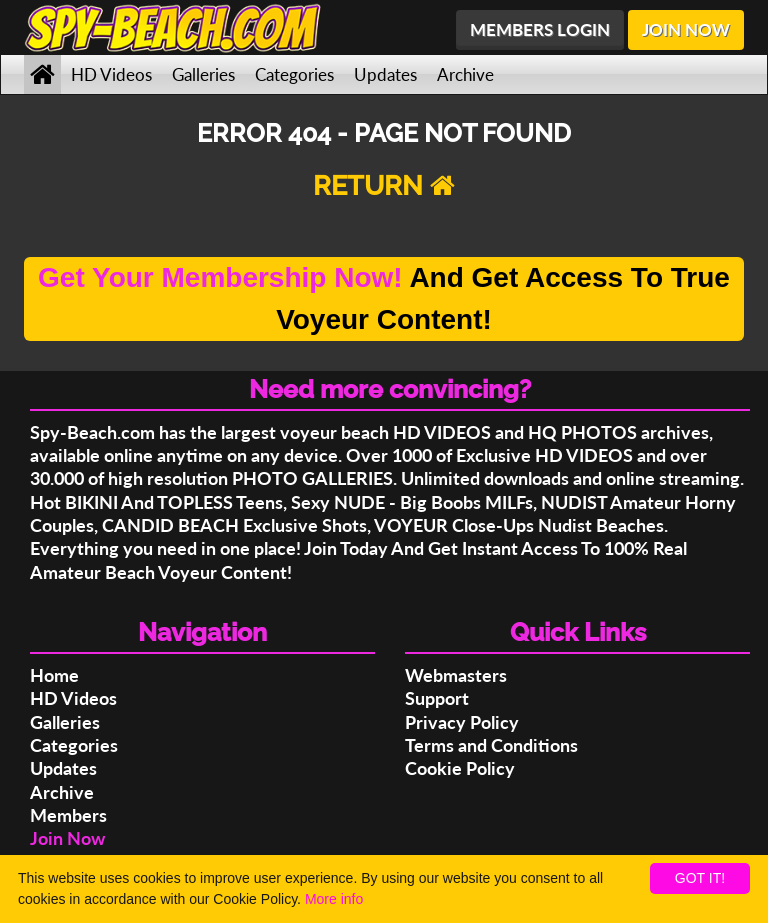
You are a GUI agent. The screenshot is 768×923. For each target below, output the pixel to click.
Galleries (203, 74)
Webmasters (456, 675)
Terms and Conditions (491, 745)
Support (437, 698)
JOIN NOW (686, 29)
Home (54, 675)
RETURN (384, 185)
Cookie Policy (460, 768)
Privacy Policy (462, 722)
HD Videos (111, 74)
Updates (385, 74)
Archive (465, 74)
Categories (294, 74)
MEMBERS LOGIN (540, 29)
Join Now (67, 838)
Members (68, 815)
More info (334, 899)
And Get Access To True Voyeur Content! (384, 298)
